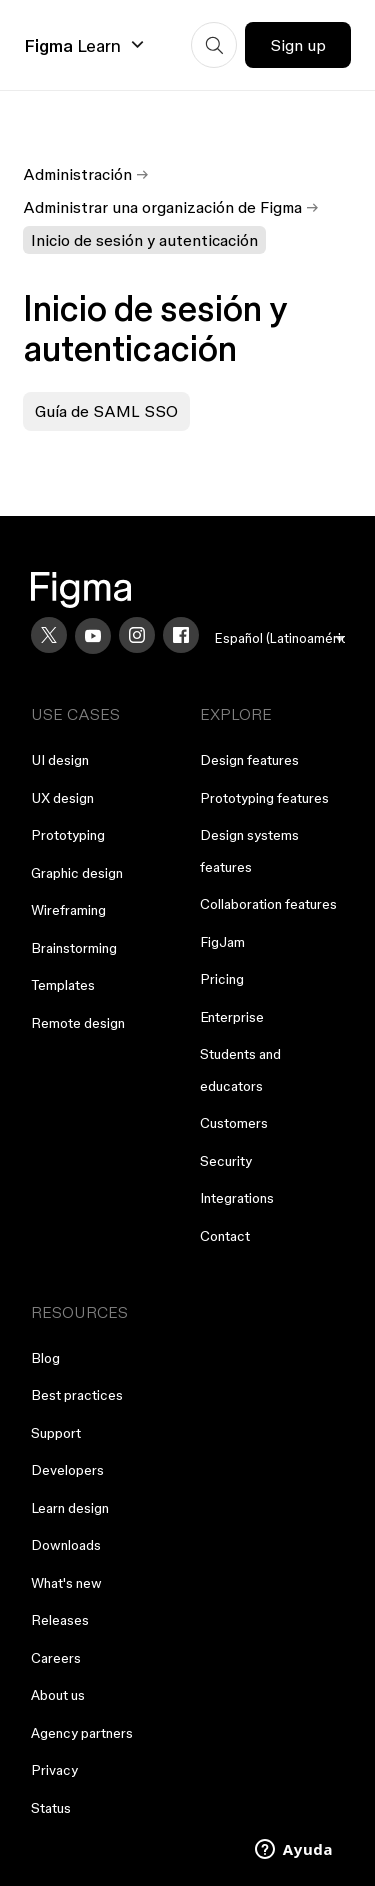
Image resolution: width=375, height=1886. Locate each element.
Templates (63, 985)
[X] (49, 635)
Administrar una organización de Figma (162, 207)
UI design (60, 760)
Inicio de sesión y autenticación (144, 240)
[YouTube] (93, 636)
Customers (234, 1123)
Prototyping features (264, 798)
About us (58, 1695)
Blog (45, 1358)
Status (51, 1808)
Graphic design (77, 873)
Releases (60, 1620)
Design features (249, 760)
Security (226, 1161)
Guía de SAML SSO (106, 411)
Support (56, 1433)
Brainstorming (74, 948)
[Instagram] (137, 635)
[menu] (280, 638)
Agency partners (82, 1733)
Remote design (78, 1023)
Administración (77, 174)
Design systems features (249, 851)
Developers (67, 1470)
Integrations (237, 1198)
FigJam (222, 942)
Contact (225, 1236)
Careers (56, 1658)
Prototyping (68, 835)
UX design (62, 798)
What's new (66, 1583)
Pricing (222, 979)
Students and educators (240, 1070)
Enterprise (232, 1017)
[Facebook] (181, 635)
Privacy (54, 1770)
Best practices (77, 1395)
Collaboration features (268, 904)
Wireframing (68, 910)
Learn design (70, 1508)
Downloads (66, 1545)
